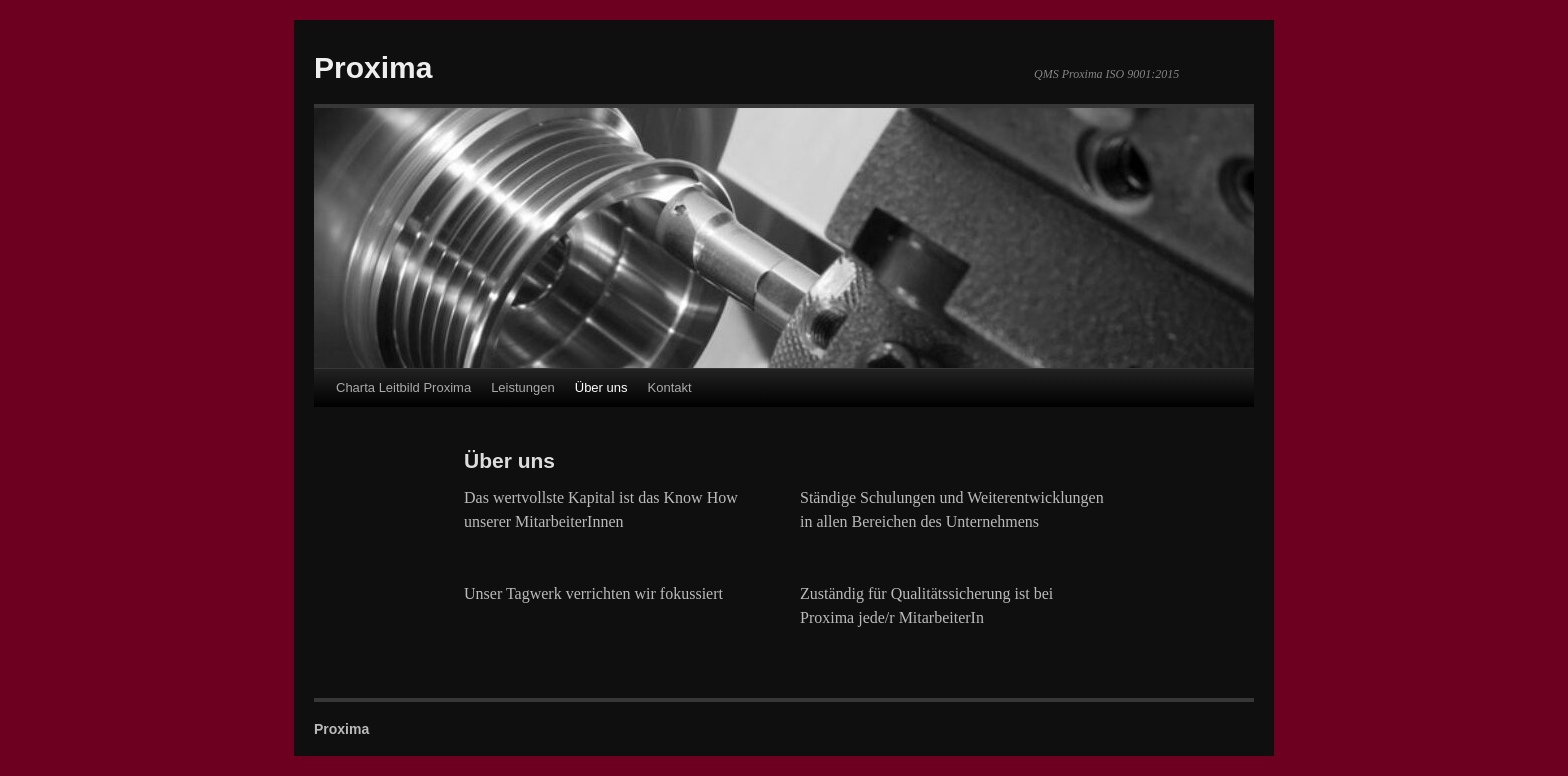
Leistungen (523, 387)
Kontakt (670, 387)
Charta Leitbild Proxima (403, 387)
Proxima (373, 67)
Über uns (601, 387)
